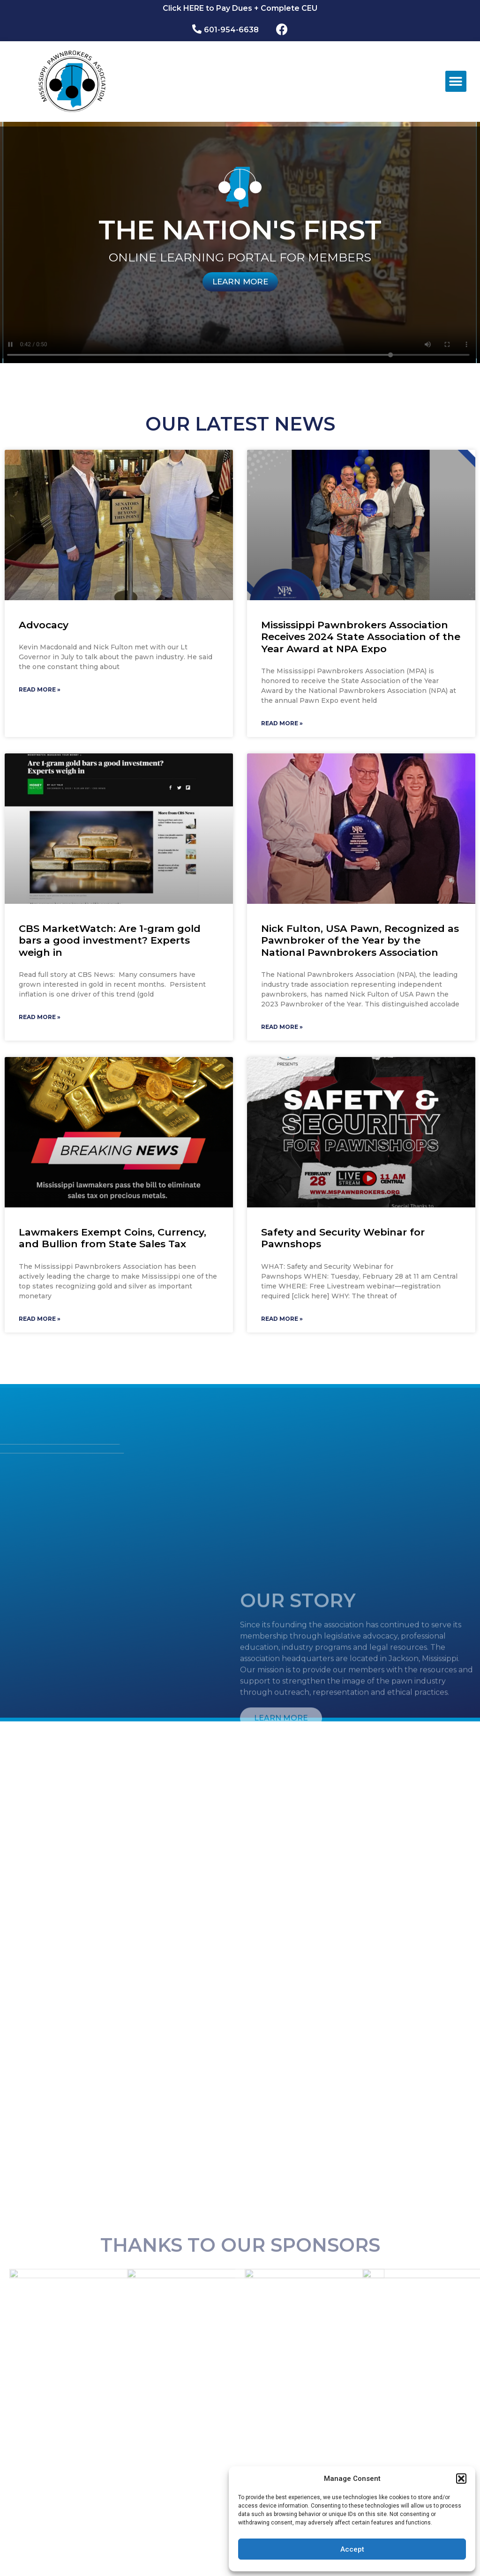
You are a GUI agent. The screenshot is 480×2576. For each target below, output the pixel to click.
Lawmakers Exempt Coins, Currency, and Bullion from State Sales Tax (112, 1238)
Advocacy (43, 625)
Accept (352, 2549)
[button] (461, 2478)
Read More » (39, 689)
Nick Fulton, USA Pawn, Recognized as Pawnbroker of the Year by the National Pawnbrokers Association (360, 940)
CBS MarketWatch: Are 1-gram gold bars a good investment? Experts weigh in (110, 940)
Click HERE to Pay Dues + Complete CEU (240, 8)
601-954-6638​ (231, 29)
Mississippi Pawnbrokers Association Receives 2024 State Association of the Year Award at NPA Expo (360, 636)
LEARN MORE (240, 281)
